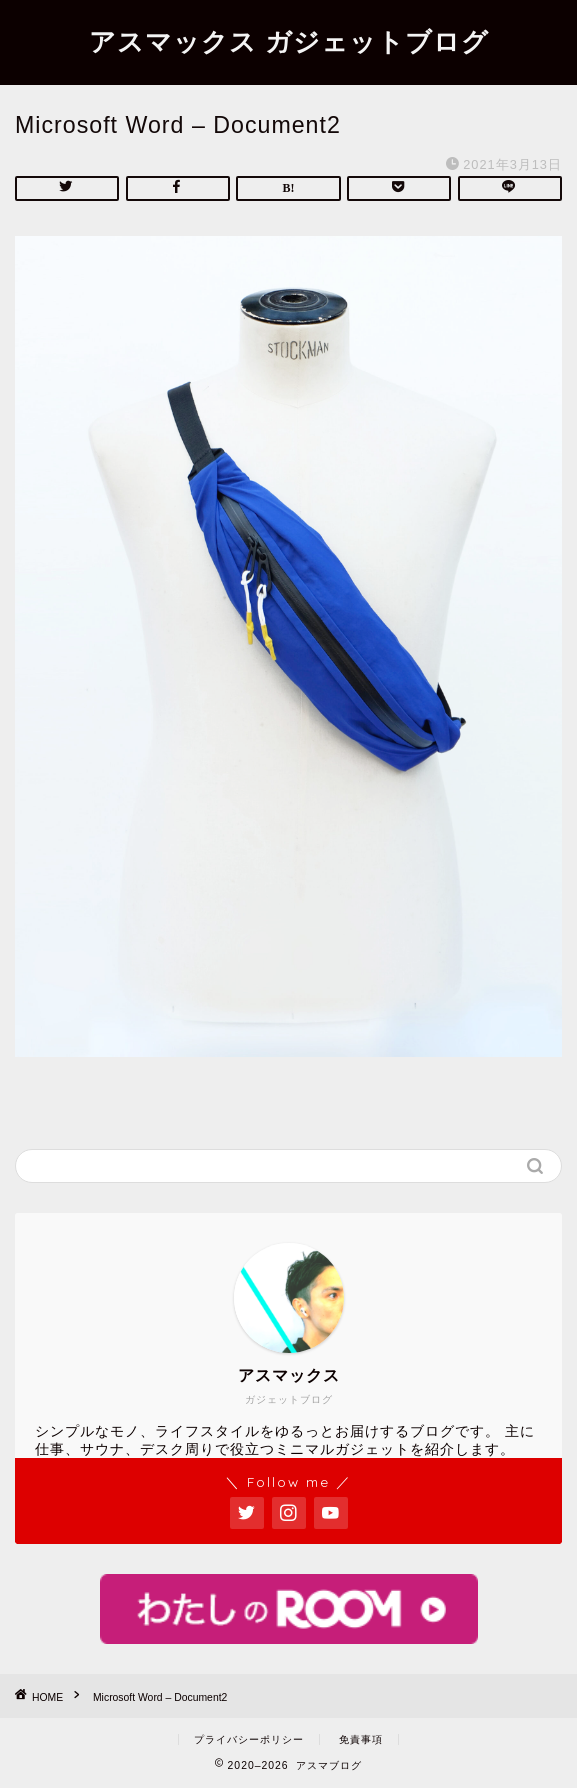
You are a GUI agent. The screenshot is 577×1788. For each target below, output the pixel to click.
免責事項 (361, 1739)
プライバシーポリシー (249, 1739)
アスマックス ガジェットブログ (289, 41)
